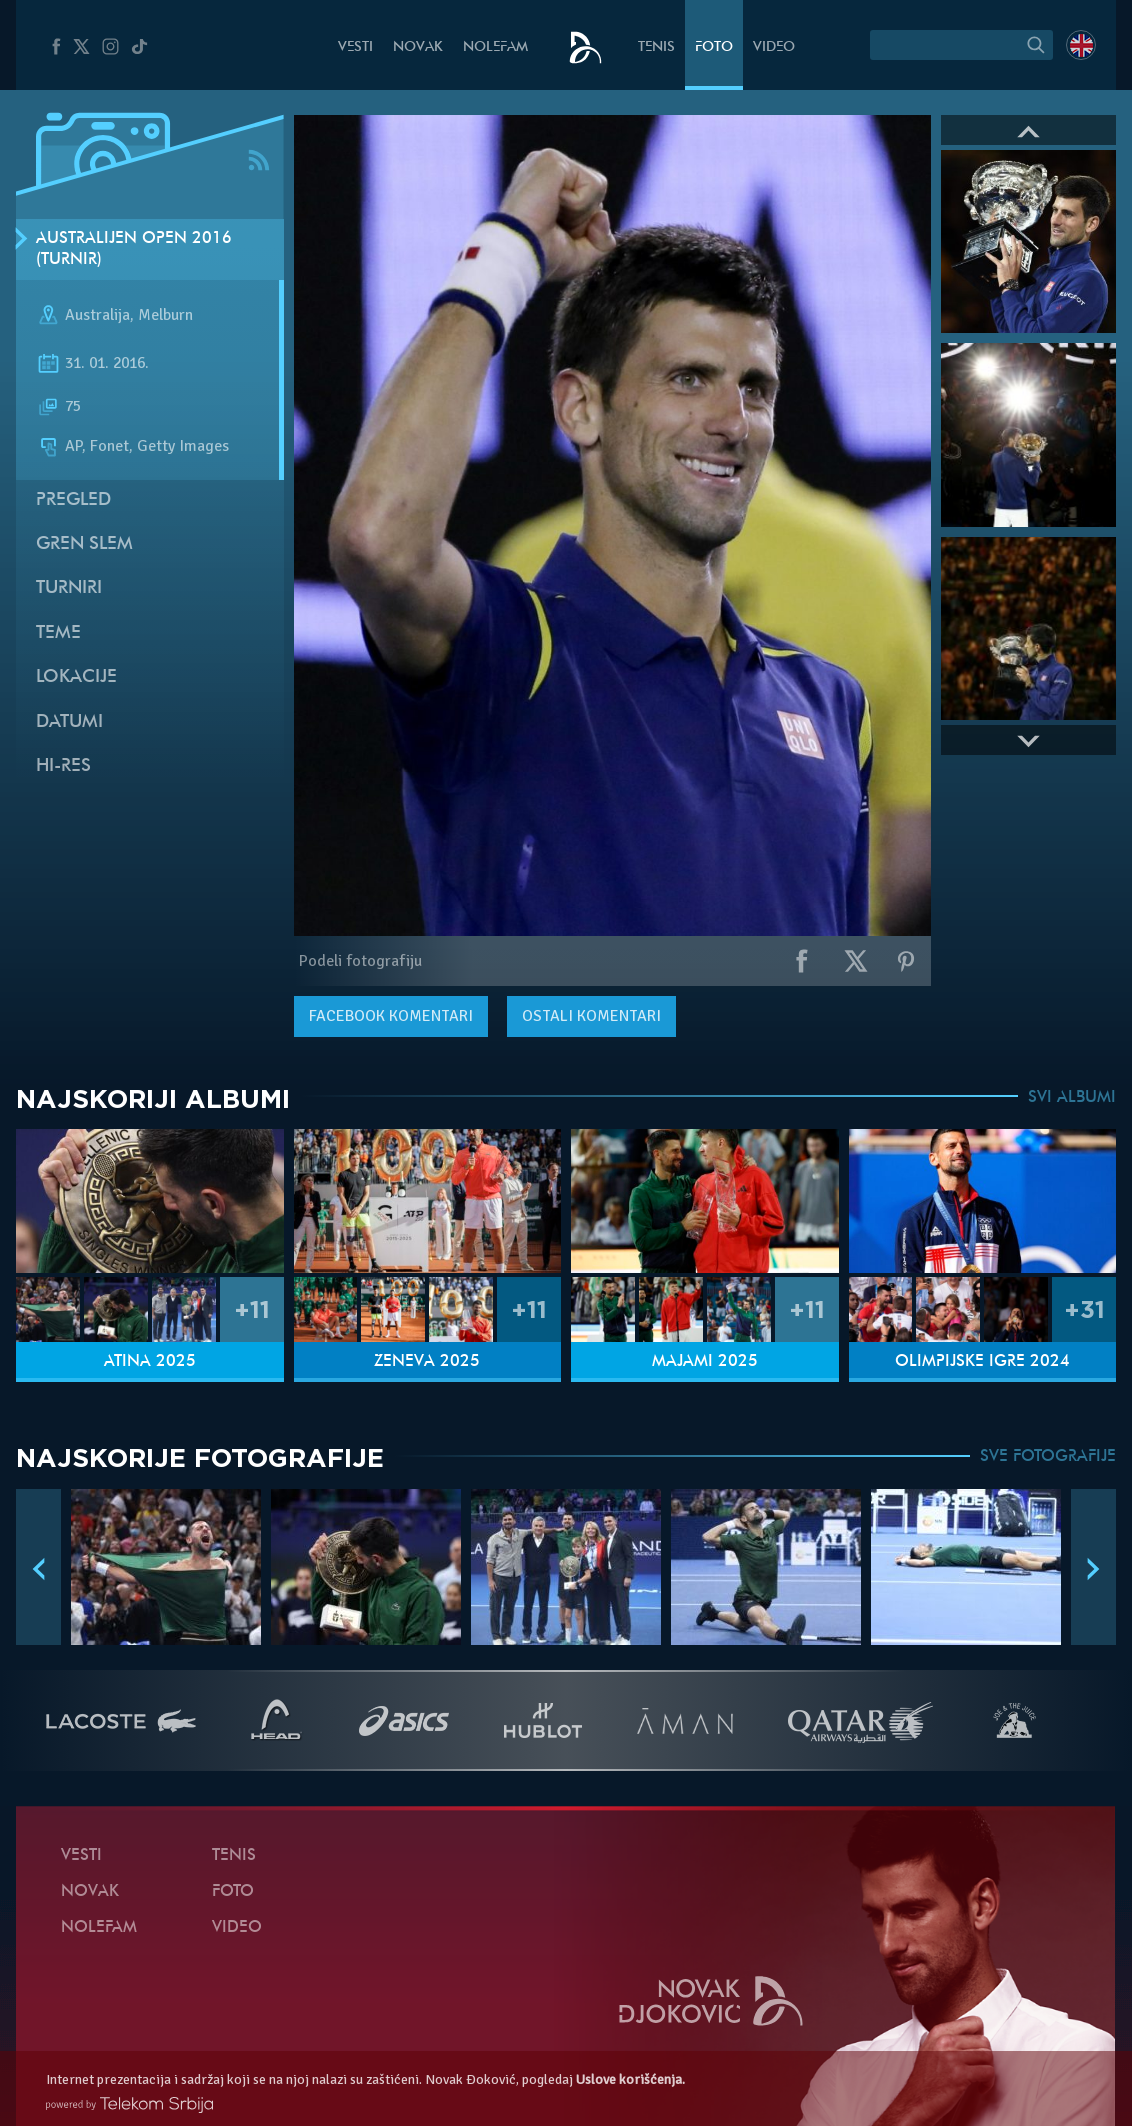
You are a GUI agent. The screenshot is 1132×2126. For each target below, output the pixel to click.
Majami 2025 (705, 1362)
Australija (97, 316)
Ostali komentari (591, 1016)
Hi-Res (63, 766)
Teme (58, 633)
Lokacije (76, 677)
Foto (714, 47)
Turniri (69, 588)
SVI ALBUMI (1072, 1098)
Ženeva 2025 (427, 1362)
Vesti (355, 47)
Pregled (73, 500)
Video (774, 47)
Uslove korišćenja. (630, 2079)
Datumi (69, 722)
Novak (418, 47)
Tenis (656, 47)
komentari (391, 1016)
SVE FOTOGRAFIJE (1048, 1457)
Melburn (165, 316)
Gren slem (84, 544)
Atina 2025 (150, 1362)
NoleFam (495, 47)
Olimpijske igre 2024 (982, 1362)
